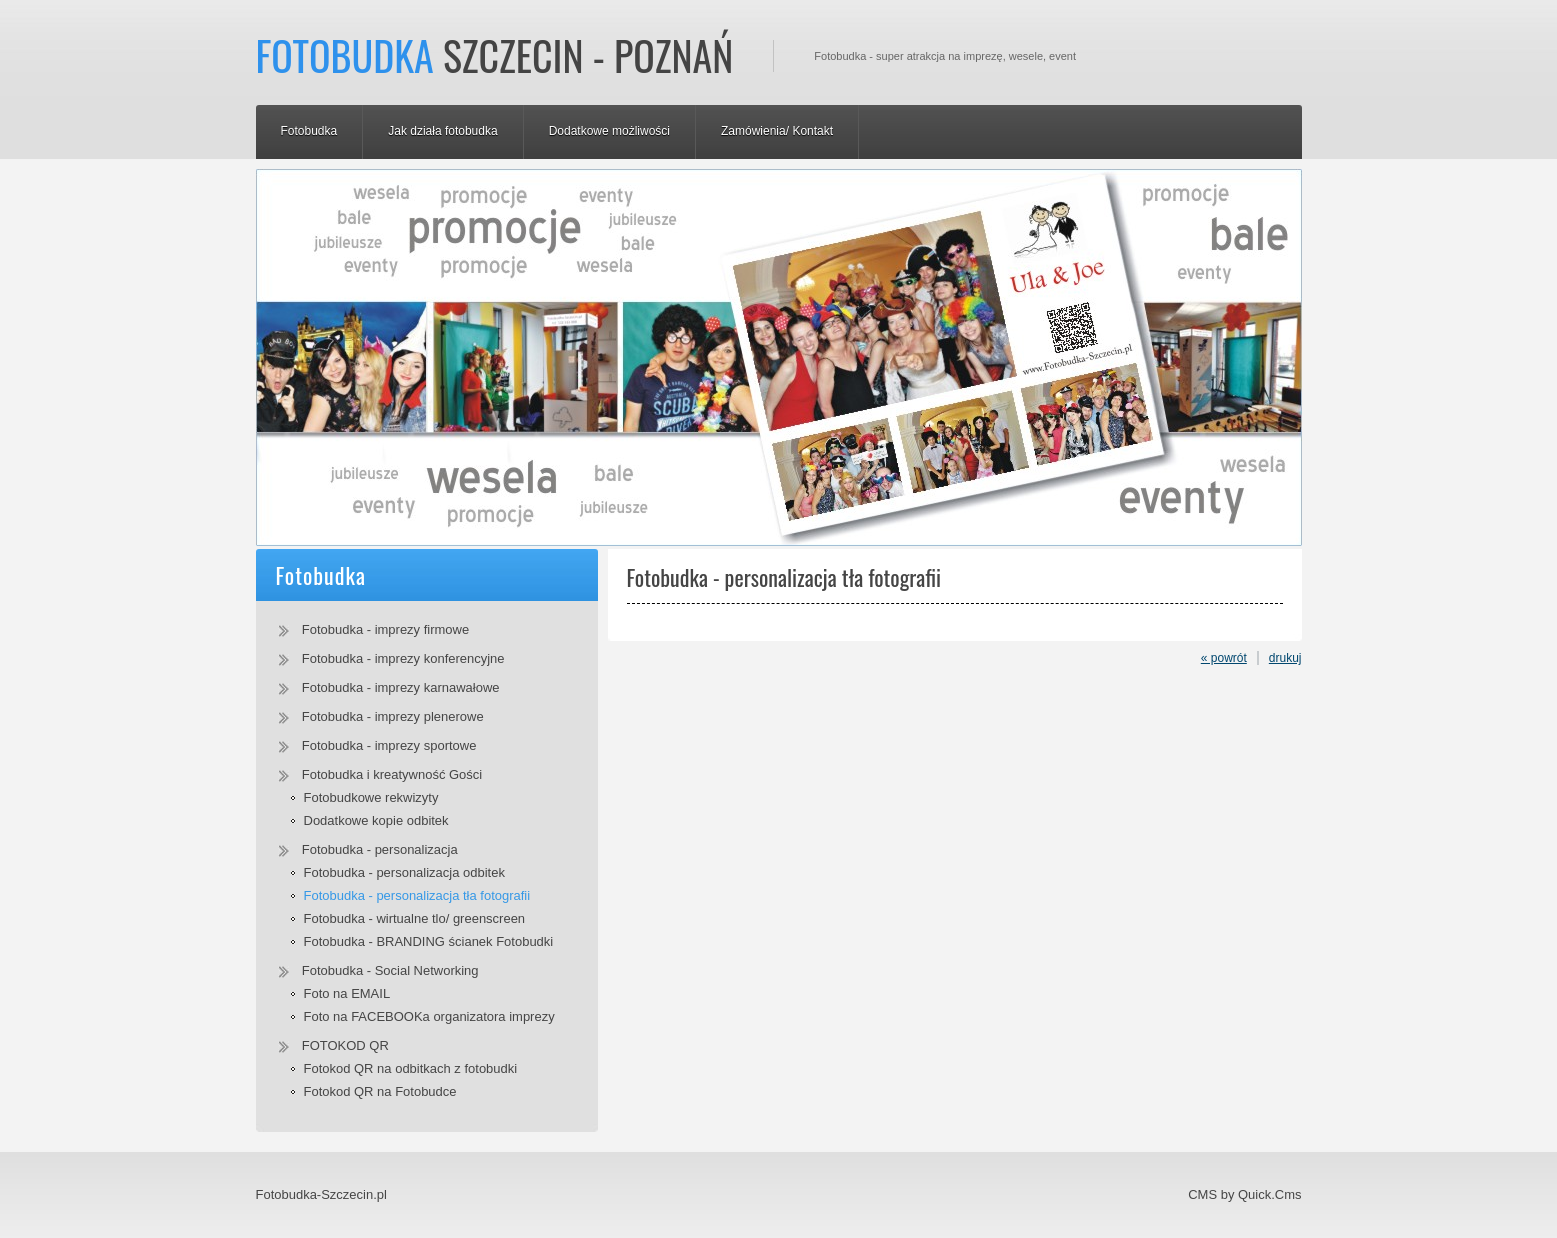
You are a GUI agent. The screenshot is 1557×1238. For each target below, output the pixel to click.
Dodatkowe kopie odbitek (376, 820)
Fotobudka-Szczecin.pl (321, 1194)
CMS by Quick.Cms (1244, 1194)
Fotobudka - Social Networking (390, 970)
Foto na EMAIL (347, 993)
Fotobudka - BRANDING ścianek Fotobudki (429, 941)
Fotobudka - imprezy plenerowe (393, 716)
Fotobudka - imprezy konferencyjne (403, 658)
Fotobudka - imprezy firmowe (385, 629)
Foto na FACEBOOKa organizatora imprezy (429, 1016)
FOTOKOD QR (345, 1045)
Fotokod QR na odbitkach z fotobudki (411, 1068)
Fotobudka (309, 131)
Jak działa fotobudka (442, 131)
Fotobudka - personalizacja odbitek (404, 872)
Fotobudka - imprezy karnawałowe (401, 687)
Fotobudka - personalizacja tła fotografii (417, 895)
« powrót (1224, 658)
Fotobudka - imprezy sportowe (389, 745)
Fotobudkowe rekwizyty (371, 797)
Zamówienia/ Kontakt (777, 131)
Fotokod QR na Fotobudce (380, 1091)
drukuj (1285, 658)
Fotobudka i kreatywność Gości (392, 774)
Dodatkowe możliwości (609, 131)
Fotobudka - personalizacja (380, 849)
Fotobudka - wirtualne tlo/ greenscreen (415, 918)
